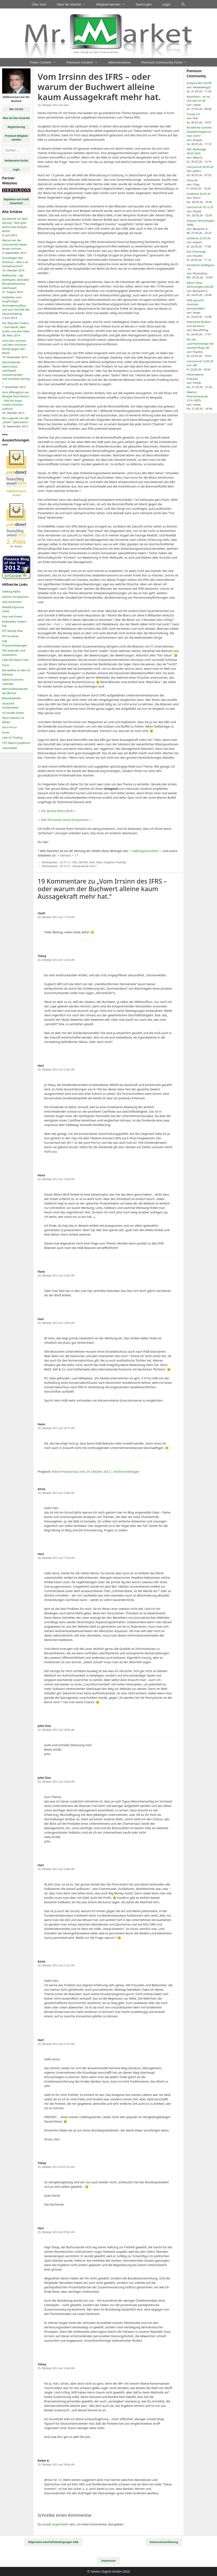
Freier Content (45, 62)
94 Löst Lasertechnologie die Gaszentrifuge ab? (199, 343)
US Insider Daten (13, 713)
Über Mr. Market (74, 4)
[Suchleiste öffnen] (183, 4)
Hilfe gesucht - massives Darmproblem (195, 304)
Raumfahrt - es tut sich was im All (198, 99)
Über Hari (39, 4)
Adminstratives (119, 62)
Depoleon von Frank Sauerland (16, 201)
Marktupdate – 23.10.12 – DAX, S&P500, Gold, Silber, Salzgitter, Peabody (84, 862)
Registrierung (16, 127)
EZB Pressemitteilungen (14, 643)
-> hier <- (57, 624)
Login (166, 4)
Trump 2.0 (193, 114)
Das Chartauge (196, 251)
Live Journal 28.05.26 (199, 167)
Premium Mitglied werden (16, 137)
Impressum (108, 2560)
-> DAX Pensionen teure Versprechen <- (65, 820)
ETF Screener (10, 636)
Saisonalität (9, 748)
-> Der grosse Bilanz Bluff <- (57, 811)
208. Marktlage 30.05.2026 (196, 151)
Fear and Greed (12, 616)
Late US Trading (12, 737)
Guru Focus (9, 727)
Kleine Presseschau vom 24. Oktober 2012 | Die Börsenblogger (96, 1472)
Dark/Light (144, 4)
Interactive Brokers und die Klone (198, 324)
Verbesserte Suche (16, 160)
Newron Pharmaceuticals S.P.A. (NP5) (197, 396)
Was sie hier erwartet (16, 118)
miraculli (192, 180)
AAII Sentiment (12, 602)
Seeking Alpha (11, 591)
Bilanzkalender (11, 698)
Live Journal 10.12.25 (199, 207)
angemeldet (60, 2524)
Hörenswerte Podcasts (194, 377)
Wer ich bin (16, 109)
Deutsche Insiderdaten (10, 706)
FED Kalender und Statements (13, 653)
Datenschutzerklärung (164, 2542)
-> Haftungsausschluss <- (145, 851)
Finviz (5, 665)
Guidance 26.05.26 (198, 194)
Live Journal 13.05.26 (199, 361)
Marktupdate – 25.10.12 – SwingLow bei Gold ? (69, 866)
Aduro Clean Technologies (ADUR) (199, 285)
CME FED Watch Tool (15, 660)
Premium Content (85, 62)
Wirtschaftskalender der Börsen (15, 691)
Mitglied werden (113, 4)
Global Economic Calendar (13, 682)
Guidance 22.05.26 (198, 238)
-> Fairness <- (65, 855)
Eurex (5, 732)
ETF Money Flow (12, 631)
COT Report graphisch (16, 743)
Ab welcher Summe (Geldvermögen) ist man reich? (198, 132)
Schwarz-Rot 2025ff (198, 83)
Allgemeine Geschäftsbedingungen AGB (53, 2542)
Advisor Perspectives (15, 597)
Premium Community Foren (166, 62)
